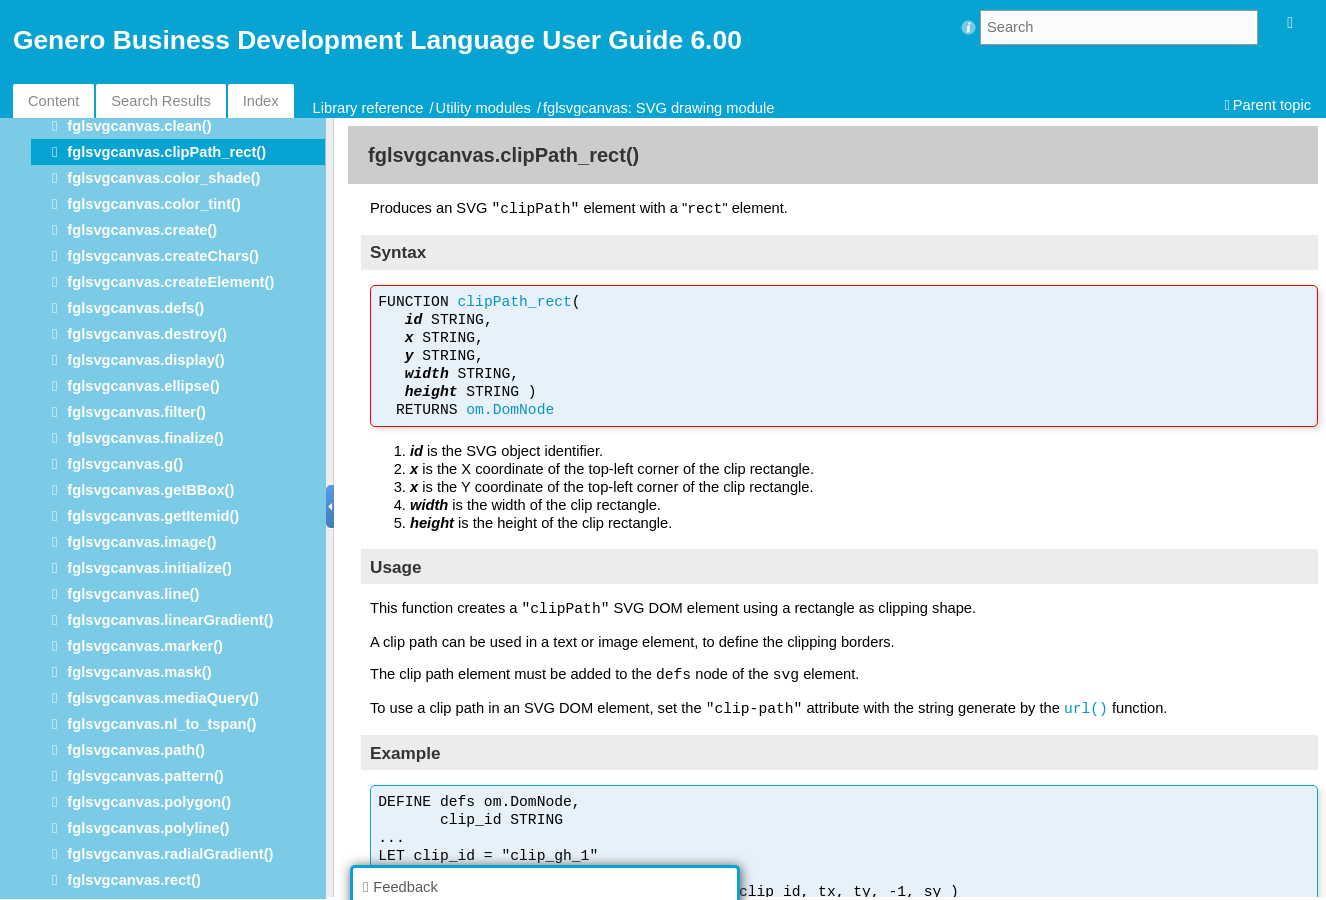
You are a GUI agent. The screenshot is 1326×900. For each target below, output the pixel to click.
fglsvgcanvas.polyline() (148, 828)
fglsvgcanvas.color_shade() (163, 178)
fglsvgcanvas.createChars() (162, 256)
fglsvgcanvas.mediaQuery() (162, 698)
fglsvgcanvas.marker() (145, 646)
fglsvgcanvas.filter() (136, 412)
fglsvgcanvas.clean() (139, 126)
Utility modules (483, 108)
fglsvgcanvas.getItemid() (153, 516)
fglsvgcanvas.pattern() (145, 776)
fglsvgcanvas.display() (145, 360)
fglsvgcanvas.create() (142, 230)
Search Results (160, 101)
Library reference (368, 108)
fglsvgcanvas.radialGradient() (170, 854)
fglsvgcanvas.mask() (139, 672)
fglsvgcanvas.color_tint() (153, 204)
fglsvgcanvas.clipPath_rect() (166, 152)
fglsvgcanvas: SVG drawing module (658, 108)
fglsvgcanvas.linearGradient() (170, 620)
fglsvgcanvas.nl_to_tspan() (161, 724)
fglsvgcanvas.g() (125, 464)
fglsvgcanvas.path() (136, 750)
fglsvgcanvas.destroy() (147, 334)
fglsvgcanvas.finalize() (145, 438)
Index (261, 101)
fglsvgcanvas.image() (141, 542)
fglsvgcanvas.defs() (135, 308)
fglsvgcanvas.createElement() (170, 282)
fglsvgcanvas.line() (133, 594)
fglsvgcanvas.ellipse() (143, 386)
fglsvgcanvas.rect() (134, 880)
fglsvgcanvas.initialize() (149, 568)
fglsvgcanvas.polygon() (149, 802)
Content (53, 101)
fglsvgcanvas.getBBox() (150, 490)
